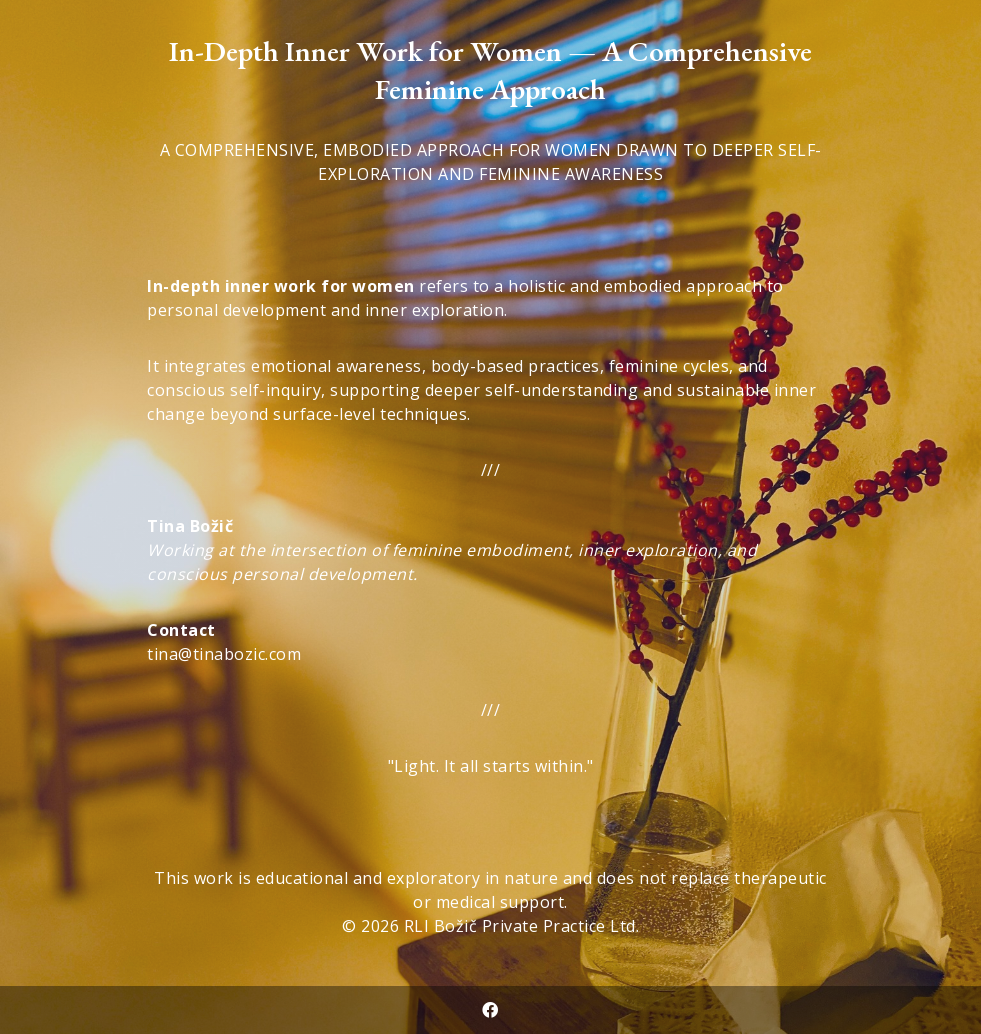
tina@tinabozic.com (224, 654)
